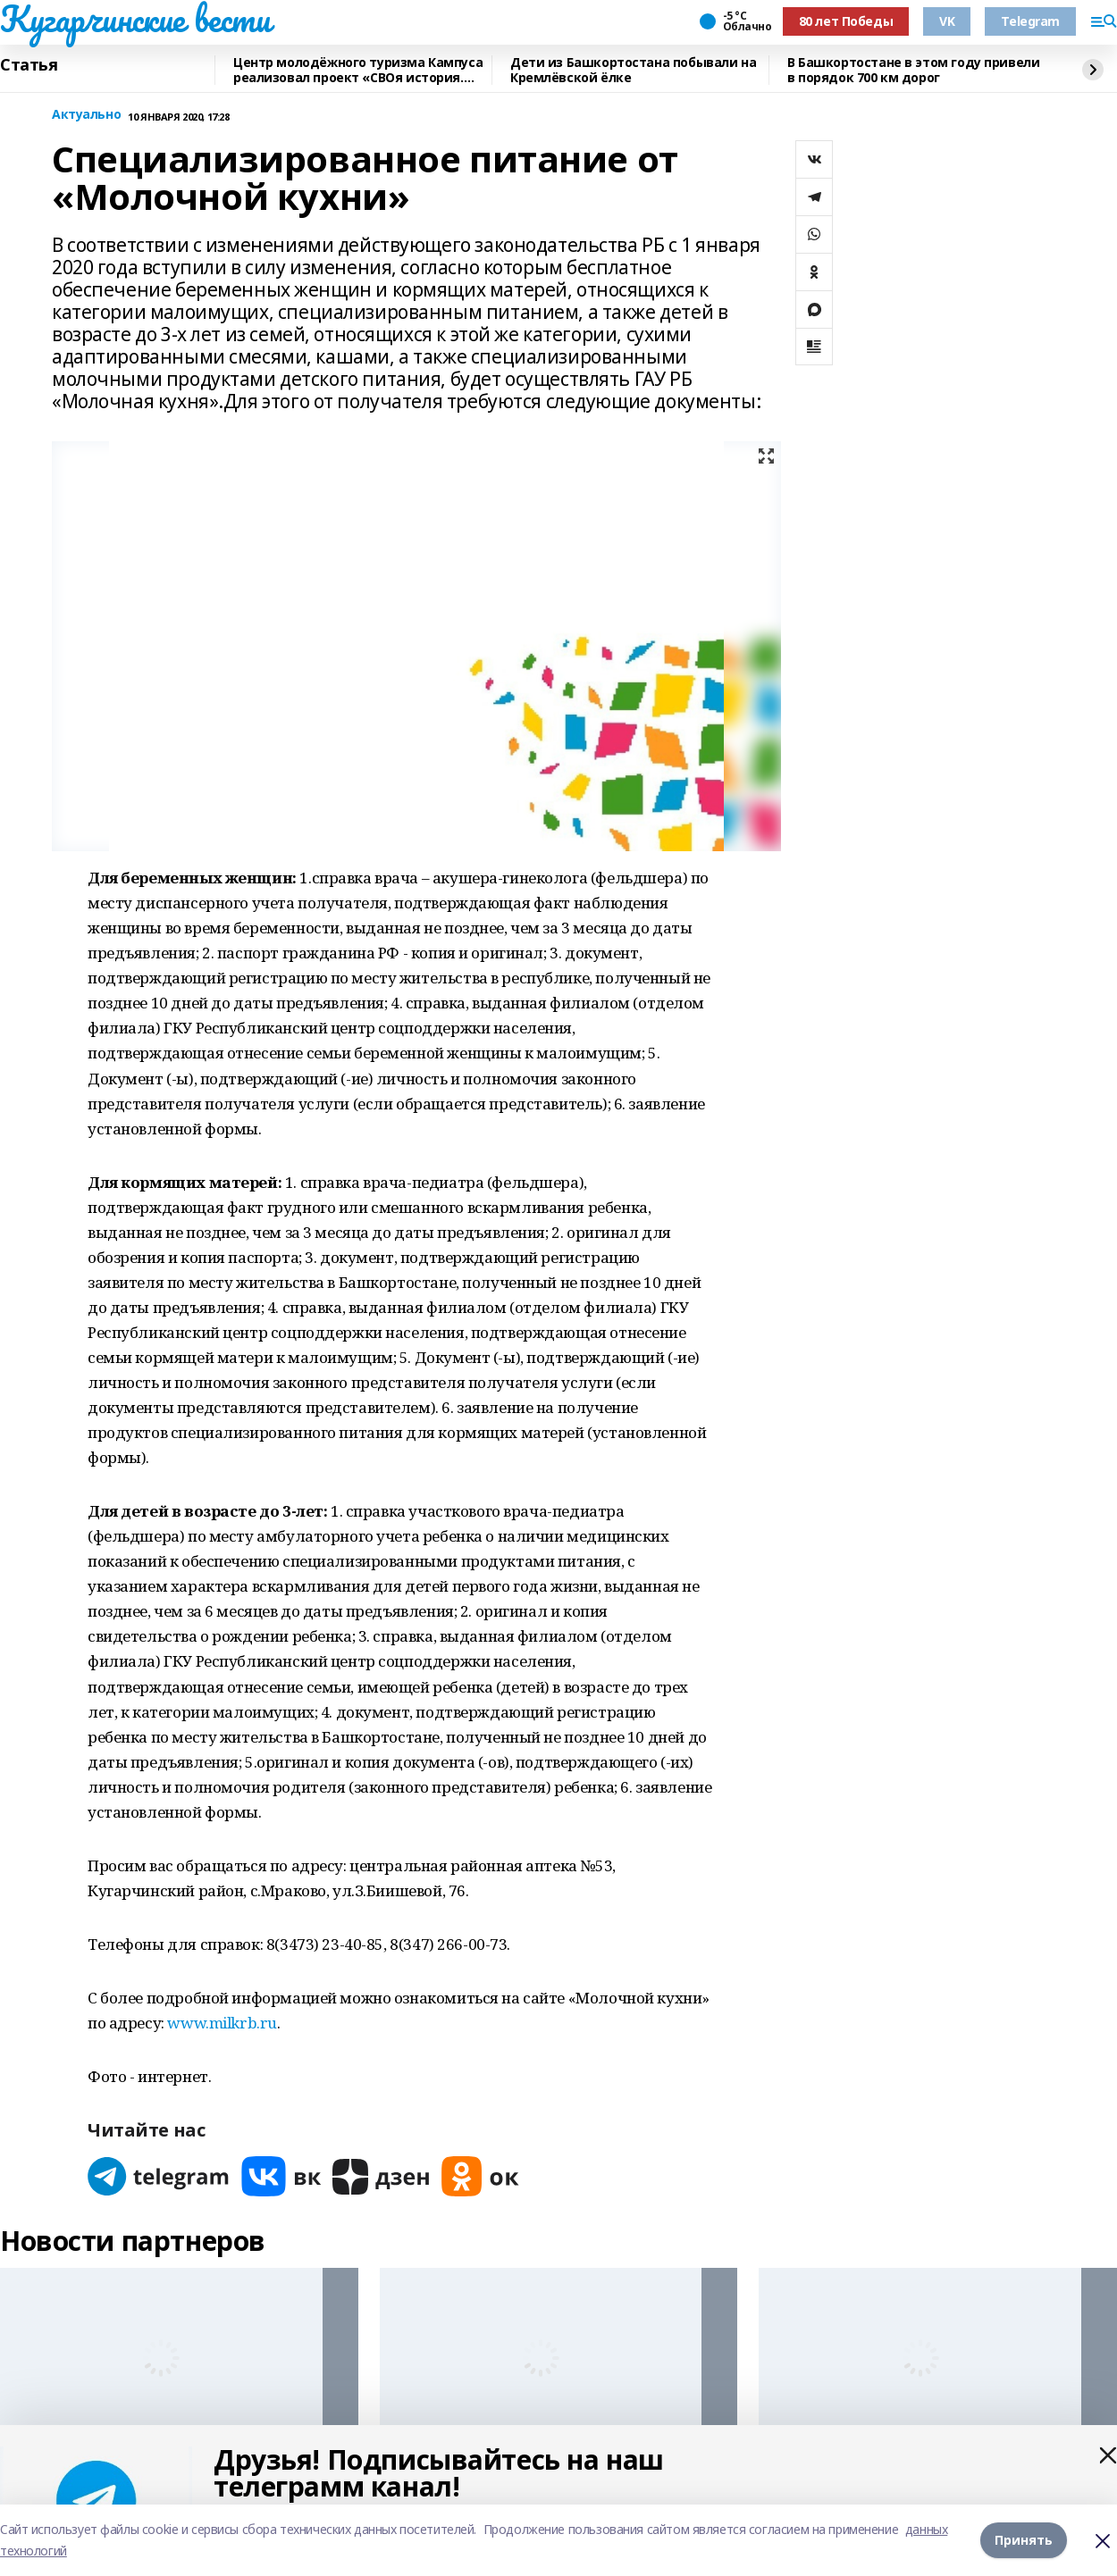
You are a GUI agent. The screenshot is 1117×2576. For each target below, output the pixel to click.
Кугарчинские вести (135, 18)
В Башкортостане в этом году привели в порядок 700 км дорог (913, 70)
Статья (28, 65)
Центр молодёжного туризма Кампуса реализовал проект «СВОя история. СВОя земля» (358, 70)
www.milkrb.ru (222, 2022)
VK (946, 21)
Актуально (86, 114)
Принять (1024, 2539)
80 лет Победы (846, 21)
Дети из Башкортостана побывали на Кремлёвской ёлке (633, 70)
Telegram (1030, 21)
